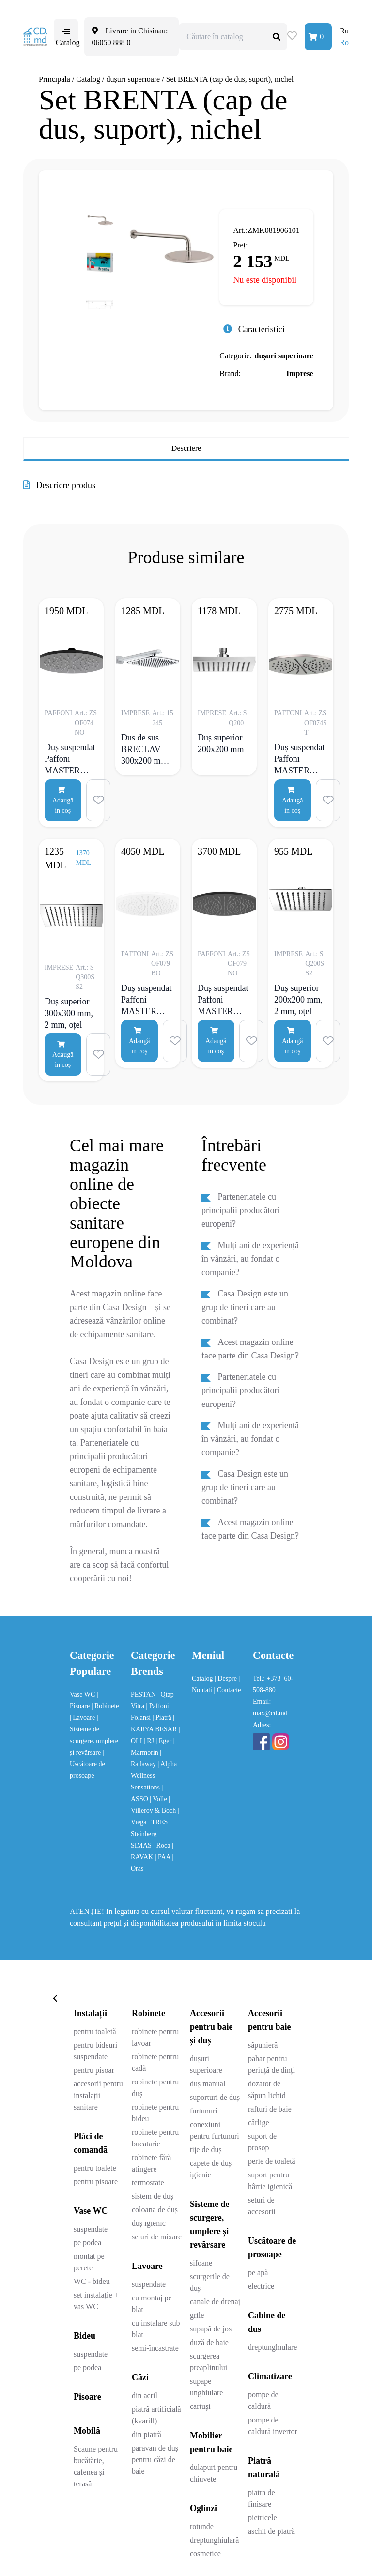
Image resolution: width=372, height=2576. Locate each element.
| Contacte (227, 1690)
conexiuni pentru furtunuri (214, 2130)
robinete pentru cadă (155, 2062)
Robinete (148, 2013)
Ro (344, 42)
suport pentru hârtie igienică (270, 2180)
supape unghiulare (206, 2387)
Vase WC (83, 1694)
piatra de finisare (261, 2498)
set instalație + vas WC (96, 2301)
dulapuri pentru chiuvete (213, 2473)
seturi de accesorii (262, 2206)
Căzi (140, 2377)
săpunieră (263, 2045)
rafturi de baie (270, 2109)
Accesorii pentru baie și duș (211, 2026)
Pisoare (87, 2397)
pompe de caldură (263, 2400)
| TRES (159, 1822)
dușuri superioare (133, 79)
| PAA (163, 1857)
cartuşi (200, 2406)
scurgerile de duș (210, 2282)
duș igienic (149, 2223)
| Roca (162, 1845)
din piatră (146, 2434)
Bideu (84, 2336)
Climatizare (270, 2376)
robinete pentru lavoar (155, 2037)
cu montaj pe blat (152, 2304)
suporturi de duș (215, 2097)
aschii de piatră (271, 2531)
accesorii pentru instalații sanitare (98, 2095)
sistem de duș (152, 2196)
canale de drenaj (215, 2302)
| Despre (226, 1678)
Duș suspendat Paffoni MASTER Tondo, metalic (300, 758)
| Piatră (163, 1717)
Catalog (88, 79)
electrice (261, 2286)
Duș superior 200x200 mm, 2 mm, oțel (298, 999)
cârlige (258, 2122)
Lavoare (147, 2266)
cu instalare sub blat (156, 2329)
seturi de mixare (157, 2237)
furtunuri (203, 2111)
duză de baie (209, 2342)
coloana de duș (155, 2210)
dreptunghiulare (272, 2347)
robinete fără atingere (151, 2163)
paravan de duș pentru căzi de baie (155, 2459)
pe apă (258, 2272)
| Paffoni (158, 1706)
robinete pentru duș (155, 2088)
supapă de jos (211, 2329)
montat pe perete (89, 2262)
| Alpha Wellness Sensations (154, 1775)
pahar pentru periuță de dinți (271, 2064)
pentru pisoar (94, 2070)
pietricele (262, 2518)
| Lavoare (83, 1717)
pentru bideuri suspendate (95, 2051)
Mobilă (87, 2431)
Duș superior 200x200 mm (221, 743)
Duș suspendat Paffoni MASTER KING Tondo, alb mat (146, 999)
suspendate (91, 2229)
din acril (144, 2395)
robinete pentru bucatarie (155, 2138)
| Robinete (105, 1706)
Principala (54, 79)
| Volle (159, 1799)
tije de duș (206, 2149)
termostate (148, 2182)
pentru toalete (95, 2168)
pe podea (87, 2242)
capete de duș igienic (211, 2169)
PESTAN (144, 1694)
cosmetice (205, 2553)
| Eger (164, 1740)
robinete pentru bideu (155, 2113)
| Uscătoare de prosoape (87, 1764)
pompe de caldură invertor (272, 2426)
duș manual (207, 2084)
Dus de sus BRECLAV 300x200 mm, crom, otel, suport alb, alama (145, 749)
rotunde (202, 2526)
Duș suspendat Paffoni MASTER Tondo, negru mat (70, 758)
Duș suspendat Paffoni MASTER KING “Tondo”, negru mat (223, 999)
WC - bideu (92, 2281)
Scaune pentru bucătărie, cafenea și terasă (96, 2466)
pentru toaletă (95, 2031)
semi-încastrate (155, 2348)
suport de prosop (262, 2142)
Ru (344, 31)
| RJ (150, 1740)
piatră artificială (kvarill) (156, 2415)
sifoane (201, 2263)
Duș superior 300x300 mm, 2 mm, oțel (69, 1013)
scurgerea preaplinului (208, 2362)
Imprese (299, 374)
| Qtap (166, 1694)
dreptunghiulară (214, 2540)
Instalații (90, 2013)
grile (197, 2315)
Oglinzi (203, 2508)
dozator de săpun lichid (267, 2089)
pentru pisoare (96, 2181)
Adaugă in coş (63, 800)
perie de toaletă (271, 2161)
